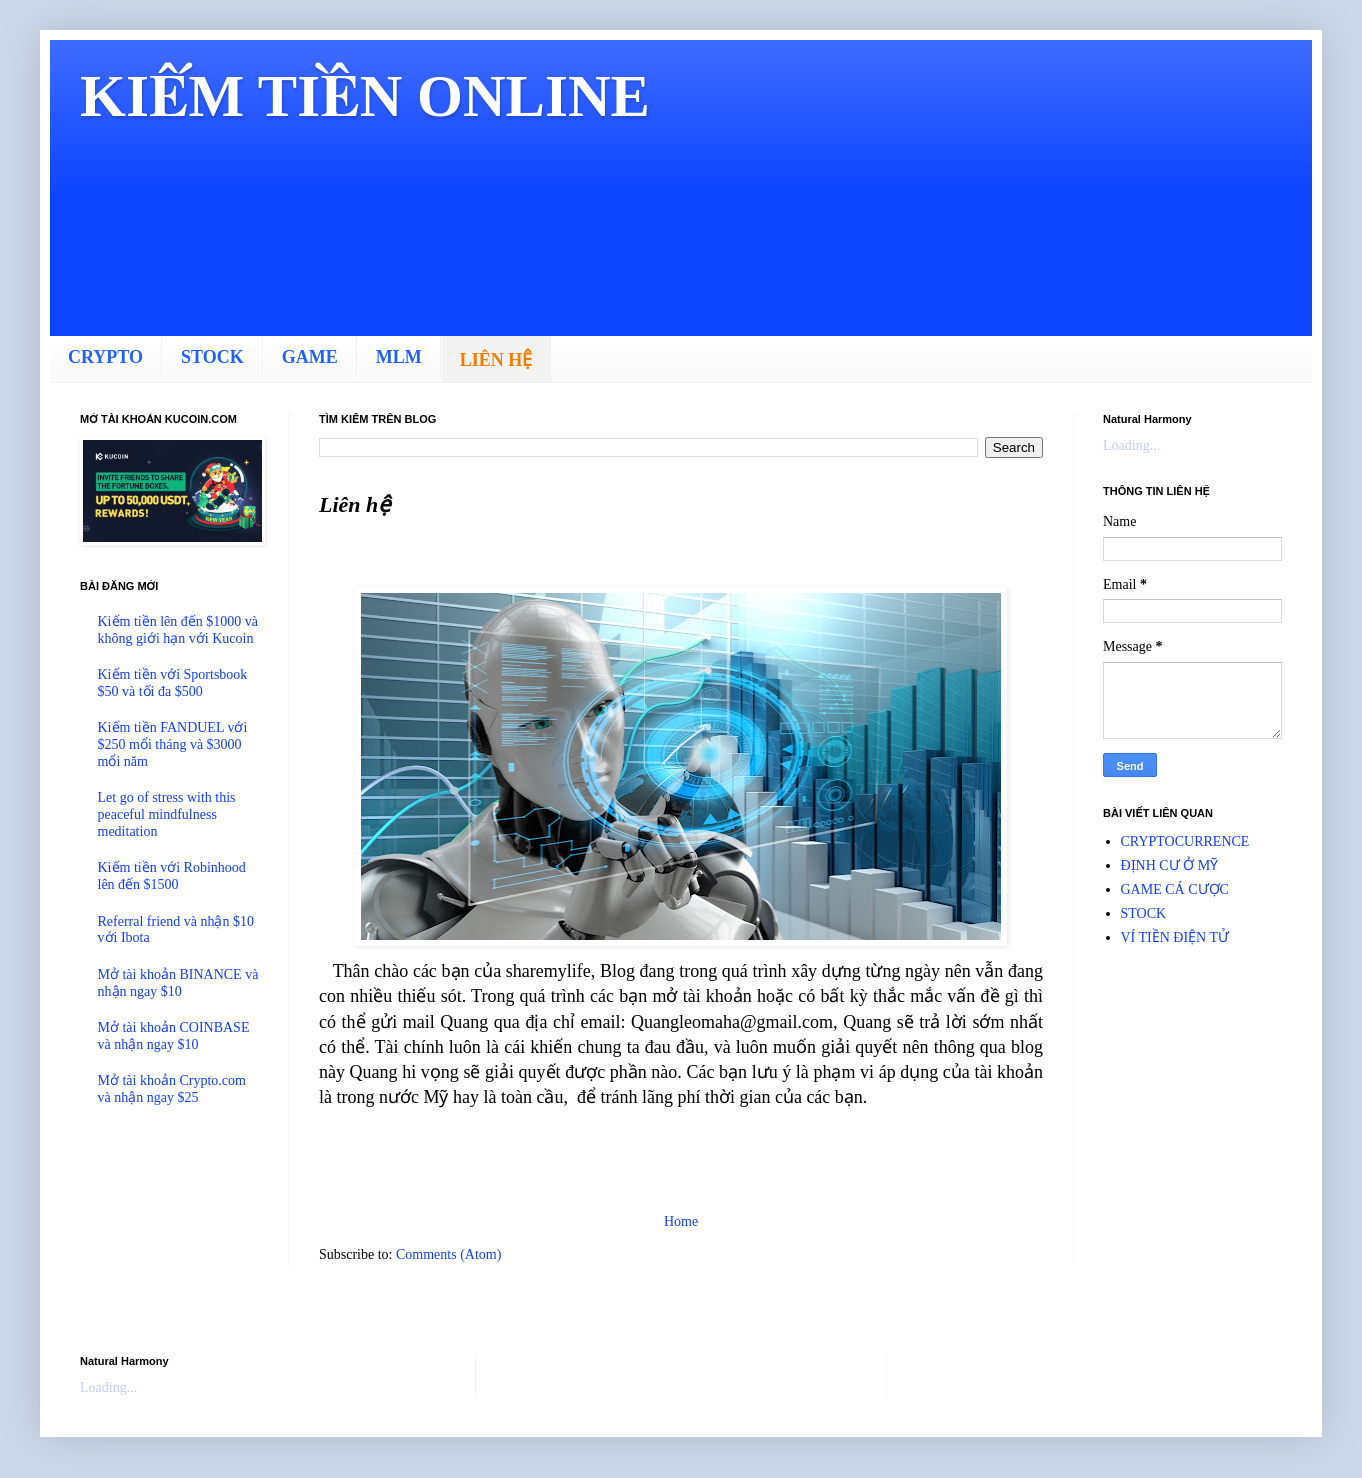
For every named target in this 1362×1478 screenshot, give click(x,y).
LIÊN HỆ (496, 360)
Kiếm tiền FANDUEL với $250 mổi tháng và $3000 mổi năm (173, 744)
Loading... (1131, 445)
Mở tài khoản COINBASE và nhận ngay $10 (174, 1036)
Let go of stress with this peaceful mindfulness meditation (167, 814)
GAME (310, 357)
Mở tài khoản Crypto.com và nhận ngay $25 (172, 1089)
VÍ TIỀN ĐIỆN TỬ (1175, 937)
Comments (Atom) (448, 1254)
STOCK (212, 357)
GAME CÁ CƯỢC (1175, 889)
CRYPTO (105, 357)
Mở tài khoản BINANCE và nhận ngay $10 (178, 983)
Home (681, 1221)
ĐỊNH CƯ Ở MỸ (1170, 865)
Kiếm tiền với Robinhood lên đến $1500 (172, 876)
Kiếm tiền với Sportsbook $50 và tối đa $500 (173, 683)
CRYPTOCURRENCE (1185, 841)
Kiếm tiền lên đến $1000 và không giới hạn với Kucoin (178, 630)
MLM (399, 357)
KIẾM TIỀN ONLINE (365, 96)
